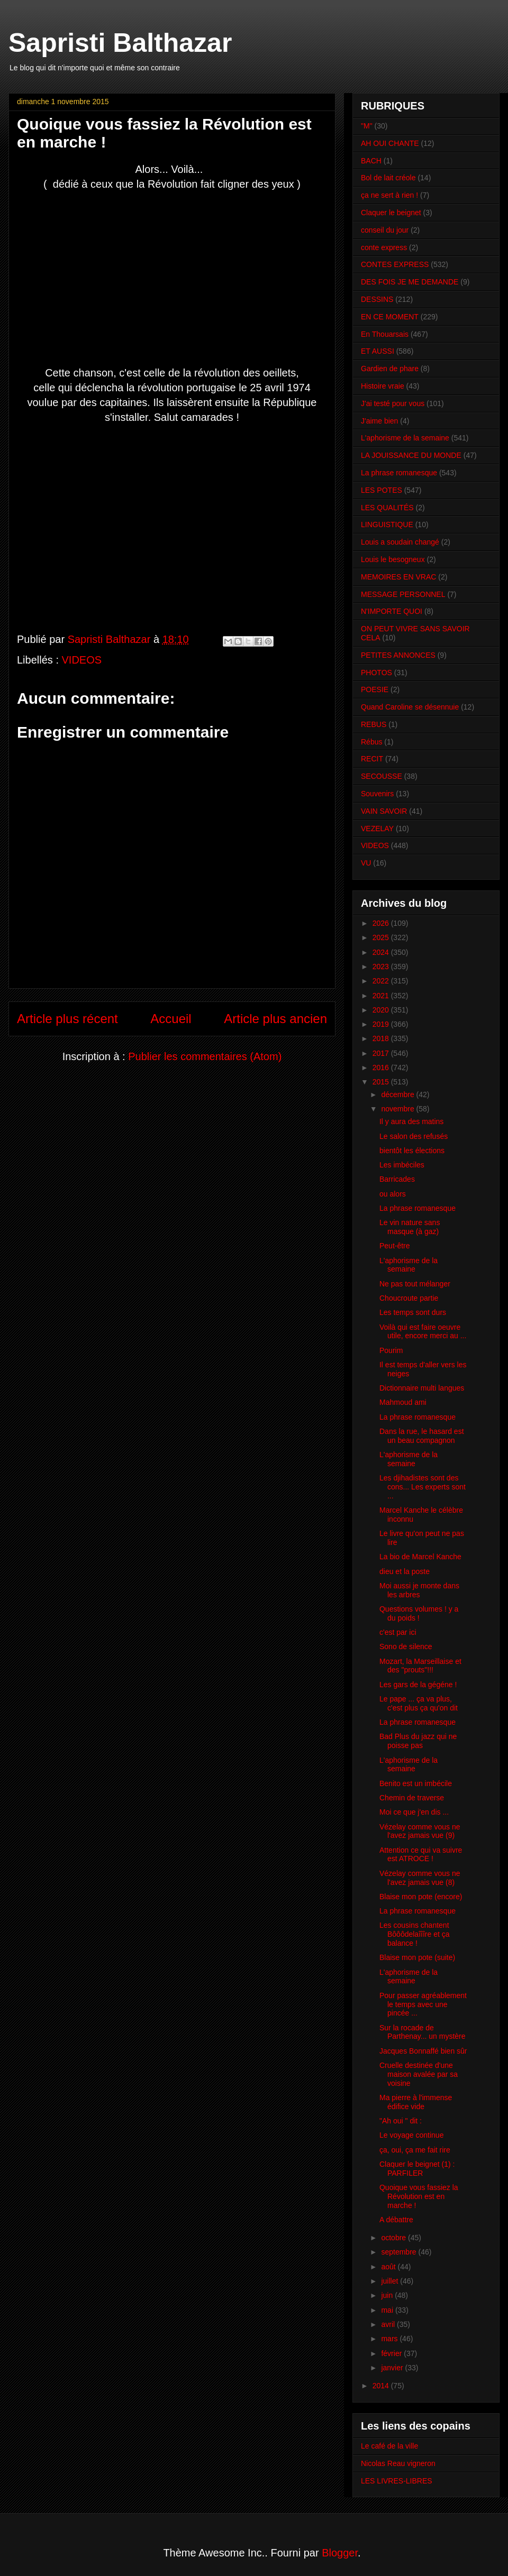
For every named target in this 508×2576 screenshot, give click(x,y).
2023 (382, 966)
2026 (382, 923)
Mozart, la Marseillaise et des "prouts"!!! (420, 1666)
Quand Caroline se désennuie (410, 707)
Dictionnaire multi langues (421, 1388)
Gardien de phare (390, 368)
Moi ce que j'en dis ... (414, 1812)
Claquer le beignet (391, 212)
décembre (398, 1094)
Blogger (340, 2553)
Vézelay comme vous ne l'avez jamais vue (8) (419, 1878)
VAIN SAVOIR (384, 811)
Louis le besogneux (393, 559)
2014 (382, 2385)
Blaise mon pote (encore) (420, 1896)
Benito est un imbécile (415, 1783)
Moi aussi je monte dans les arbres (419, 1590)
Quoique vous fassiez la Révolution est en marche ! (418, 2196)
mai (388, 2310)
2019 (382, 1024)
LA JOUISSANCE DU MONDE (411, 455)
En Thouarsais (385, 334)
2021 (382, 995)
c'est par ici (397, 1632)
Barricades (397, 1179)
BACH (371, 161)
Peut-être (394, 1245)
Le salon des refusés (413, 1136)
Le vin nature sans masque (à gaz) (409, 1227)
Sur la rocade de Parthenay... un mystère (422, 2032)
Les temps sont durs (412, 1312)
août (389, 2266)
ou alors (392, 1194)
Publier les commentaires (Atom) (205, 1056)
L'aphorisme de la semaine (405, 438)
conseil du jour (385, 230)
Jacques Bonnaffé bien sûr (423, 2051)
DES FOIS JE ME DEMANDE (409, 282)
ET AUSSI (377, 351)
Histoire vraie (382, 386)
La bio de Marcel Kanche (420, 1556)
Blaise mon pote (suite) (417, 1957)
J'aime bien (379, 421)
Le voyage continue (411, 2135)
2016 (382, 1067)
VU (366, 863)
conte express (384, 247)
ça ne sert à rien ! (389, 195)
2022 (382, 981)
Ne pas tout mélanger (414, 1284)
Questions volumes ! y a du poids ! (418, 1613)
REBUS (373, 724)
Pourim (391, 1350)
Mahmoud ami (403, 1402)
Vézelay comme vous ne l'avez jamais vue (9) (419, 1831)
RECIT (372, 759)
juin (388, 2295)
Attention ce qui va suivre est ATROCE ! (420, 1854)
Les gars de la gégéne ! (418, 1684)
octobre (394, 2237)
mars (390, 2338)
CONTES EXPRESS (395, 264)
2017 (382, 1053)
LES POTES (381, 490)
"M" (367, 126)
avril (389, 2324)
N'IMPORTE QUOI (391, 611)
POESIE (374, 689)
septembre (399, 2252)
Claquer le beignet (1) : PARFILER (417, 2168)
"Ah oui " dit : (400, 2121)
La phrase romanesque (399, 472)
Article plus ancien (275, 1018)
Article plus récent (67, 1018)
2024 (382, 952)
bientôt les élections (411, 1150)
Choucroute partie (408, 1298)
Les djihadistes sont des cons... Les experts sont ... (422, 1487)
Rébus (371, 742)
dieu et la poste (404, 1571)
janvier (393, 2367)
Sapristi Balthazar (120, 43)
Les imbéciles (401, 1165)
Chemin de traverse (411, 1797)
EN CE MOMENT (390, 316)
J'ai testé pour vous (392, 403)
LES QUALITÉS (387, 507)
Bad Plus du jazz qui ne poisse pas (418, 1741)
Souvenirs (377, 793)
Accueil (170, 1018)
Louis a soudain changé (400, 542)
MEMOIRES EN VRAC (398, 577)
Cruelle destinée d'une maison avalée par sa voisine (418, 2074)
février (392, 2353)
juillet (390, 2281)
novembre (398, 1109)
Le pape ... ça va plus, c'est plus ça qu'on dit (418, 1703)
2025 (382, 937)
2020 (382, 1010)
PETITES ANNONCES (398, 655)
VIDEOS (82, 660)
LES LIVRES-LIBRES (396, 2481)
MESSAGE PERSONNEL (403, 594)
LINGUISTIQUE (387, 524)
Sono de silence (405, 1646)
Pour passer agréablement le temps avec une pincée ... (423, 2004)
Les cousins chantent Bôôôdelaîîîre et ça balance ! (414, 1934)
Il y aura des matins (411, 1121)
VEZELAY (377, 828)
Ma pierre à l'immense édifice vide (415, 2102)
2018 (382, 1038)
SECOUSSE (381, 776)
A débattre (396, 2219)
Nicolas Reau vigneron (398, 2463)
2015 (382, 1082)
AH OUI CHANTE (390, 143)
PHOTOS (376, 672)
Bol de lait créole (388, 177)
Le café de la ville (389, 2446)
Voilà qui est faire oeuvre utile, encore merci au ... (422, 1331)
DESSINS (377, 299)
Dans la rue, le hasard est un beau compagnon (421, 1436)
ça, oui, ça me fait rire (414, 2150)
